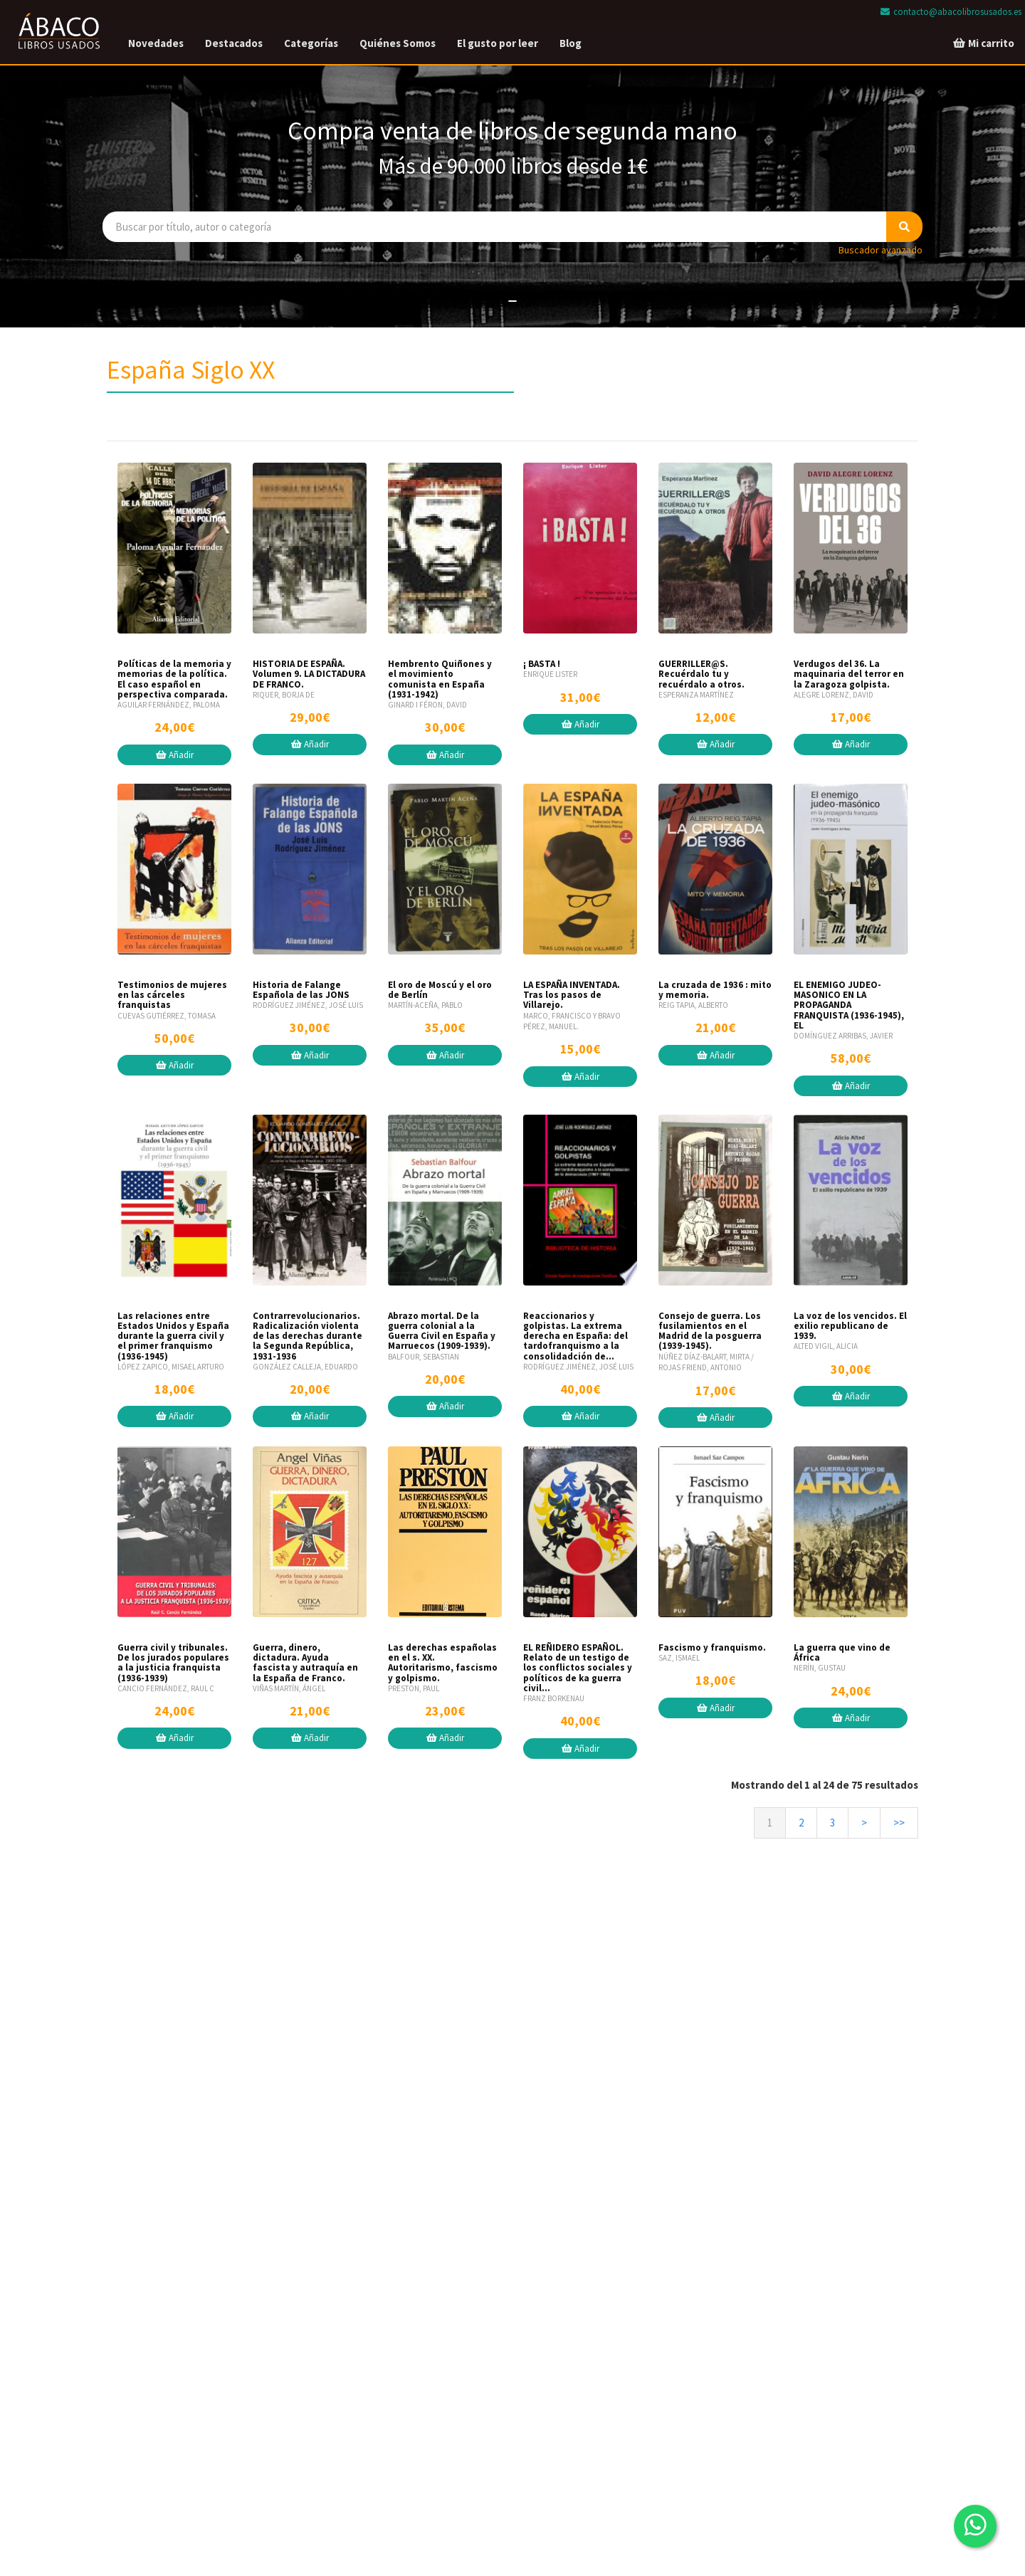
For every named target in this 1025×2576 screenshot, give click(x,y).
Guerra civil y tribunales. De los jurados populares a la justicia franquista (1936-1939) (173, 1662)
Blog (570, 43)
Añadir (175, 755)
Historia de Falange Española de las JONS (301, 990)
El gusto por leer (497, 43)
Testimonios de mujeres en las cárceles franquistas (172, 995)
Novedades (156, 43)
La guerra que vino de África (842, 1652)
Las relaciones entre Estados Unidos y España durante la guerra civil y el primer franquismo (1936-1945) (173, 1336)
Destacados (234, 43)
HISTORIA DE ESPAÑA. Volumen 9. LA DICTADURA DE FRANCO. (309, 674)
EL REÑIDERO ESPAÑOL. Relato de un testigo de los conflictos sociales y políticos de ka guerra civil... (577, 1667)
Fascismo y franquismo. (712, 1647)
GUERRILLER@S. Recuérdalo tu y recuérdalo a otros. (701, 674)
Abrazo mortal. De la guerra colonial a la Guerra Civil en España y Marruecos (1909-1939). (441, 1331)
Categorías (311, 43)
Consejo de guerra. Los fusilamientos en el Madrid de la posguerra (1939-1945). (710, 1331)
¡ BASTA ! (541, 664)
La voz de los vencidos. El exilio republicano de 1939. (850, 1326)
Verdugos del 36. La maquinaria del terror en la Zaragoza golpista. (849, 674)
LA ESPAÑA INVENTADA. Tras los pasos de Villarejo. (571, 995)
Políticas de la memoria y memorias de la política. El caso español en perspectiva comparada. (174, 679)
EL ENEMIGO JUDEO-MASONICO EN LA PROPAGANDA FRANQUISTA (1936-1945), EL (849, 1005)
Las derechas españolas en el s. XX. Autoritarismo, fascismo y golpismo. (443, 1662)
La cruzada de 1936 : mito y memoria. (715, 990)
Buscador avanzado (880, 249)
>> (899, 1822)
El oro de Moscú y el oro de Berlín (440, 990)
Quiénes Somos (397, 43)
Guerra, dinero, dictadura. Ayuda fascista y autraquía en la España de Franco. (305, 1662)
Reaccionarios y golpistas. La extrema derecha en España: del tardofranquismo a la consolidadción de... (575, 1336)
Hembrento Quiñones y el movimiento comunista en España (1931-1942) (440, 679)
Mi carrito (983, 43)
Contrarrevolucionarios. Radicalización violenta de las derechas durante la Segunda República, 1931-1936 (307, 1336)
